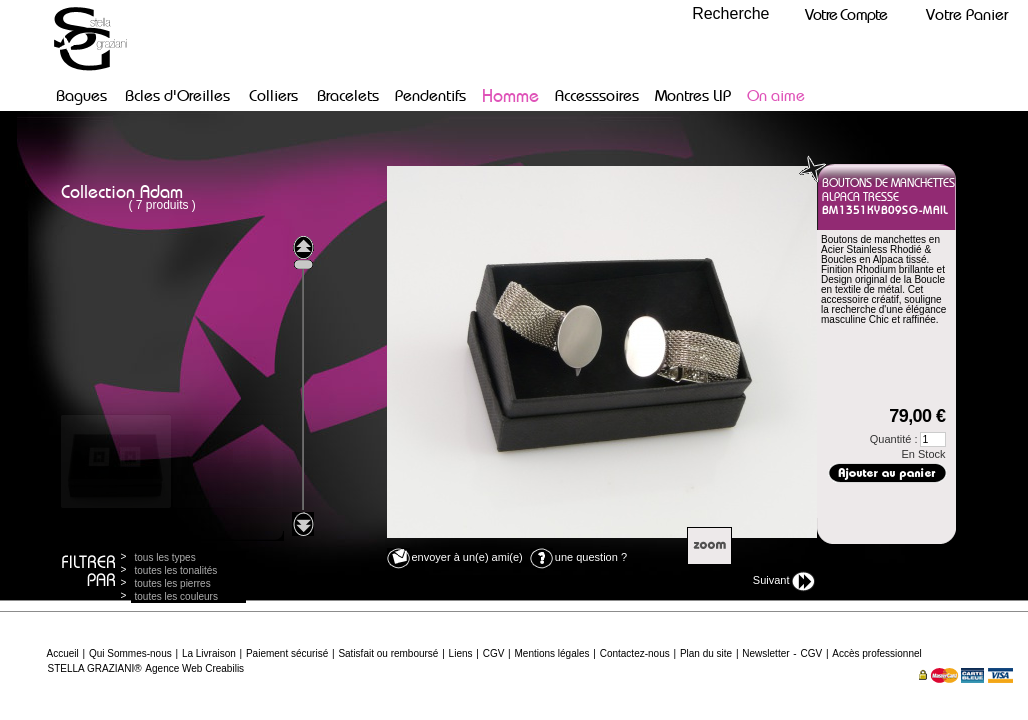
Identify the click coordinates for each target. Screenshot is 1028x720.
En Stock (923, 454)
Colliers (273, 95)
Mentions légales (551, 653)
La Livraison (209, 653)
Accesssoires (597, 95)
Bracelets (348, 95)
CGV (494, 653)
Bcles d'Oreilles (177, 95)
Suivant (784, 581)
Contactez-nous (635, 653)
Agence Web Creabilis (194, 668)
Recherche (730, 13)
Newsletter (765, 653)
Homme (510, 95)
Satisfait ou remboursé (388, 653)
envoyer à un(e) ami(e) (455, 557)
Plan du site (706, 653)
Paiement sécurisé (287, 653)
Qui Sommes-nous (130, 653)
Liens (461, 653)
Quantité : (908, 439)
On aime (776, 95)
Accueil (63, 653)
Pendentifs (430, 95)
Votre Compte (846, 14)
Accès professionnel (877, 653)
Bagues (81, 95)
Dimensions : (885, 349)
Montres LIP (693, 95)
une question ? (578, 557)
